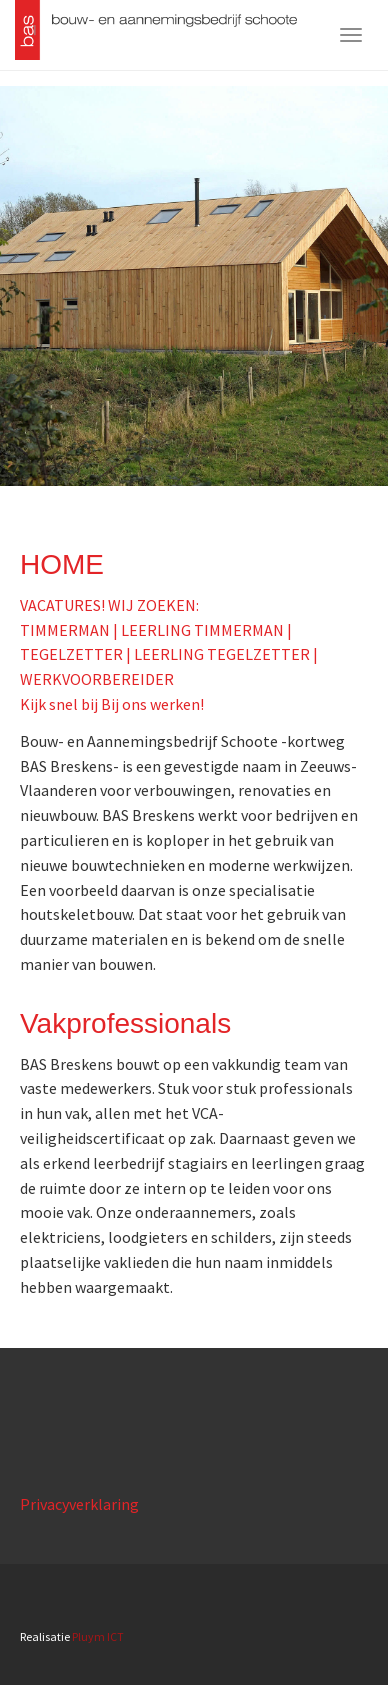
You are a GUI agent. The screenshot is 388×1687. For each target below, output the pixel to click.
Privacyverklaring (79, 1504)
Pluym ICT (98, 1636)
